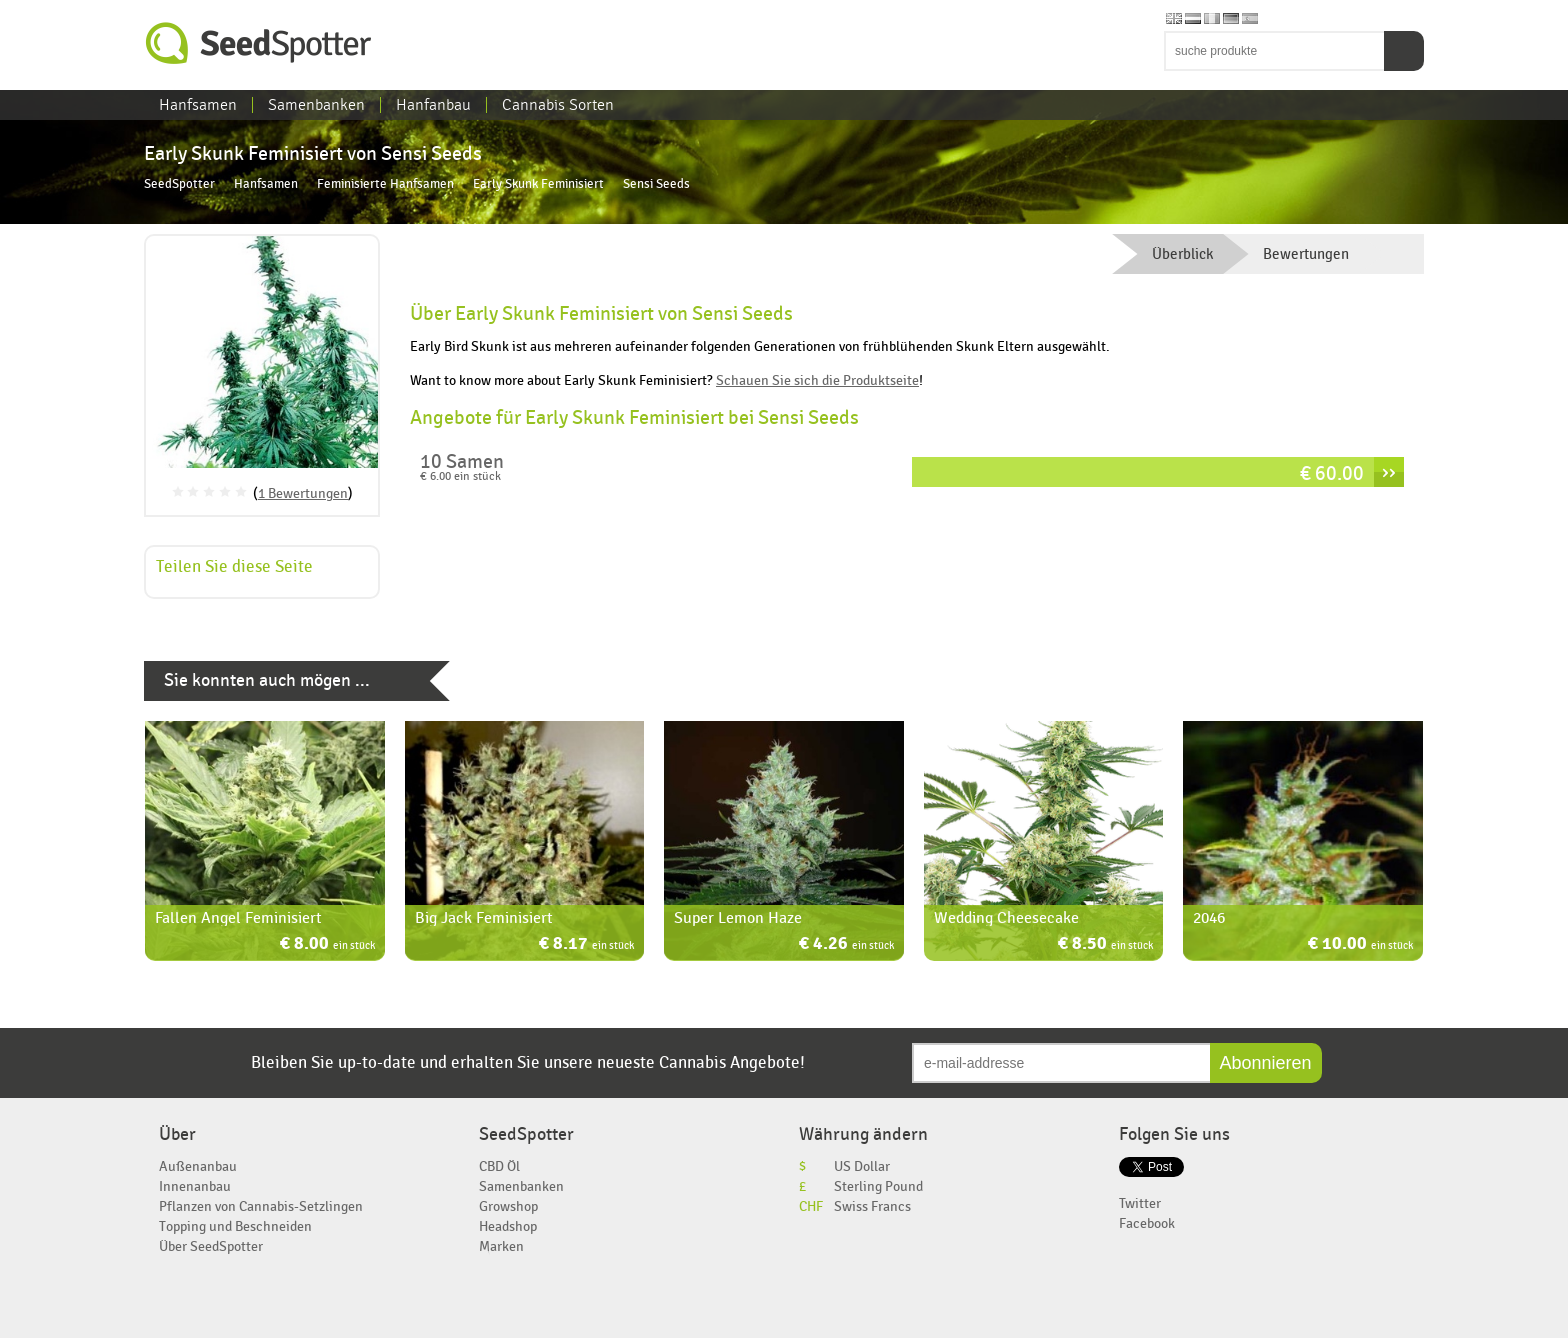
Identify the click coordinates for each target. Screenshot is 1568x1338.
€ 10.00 (1360, 945)
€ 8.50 (1105, 945)
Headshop (508, 1226)
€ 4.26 (846, 945)
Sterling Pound (878, 1186)
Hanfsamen (198, 105)
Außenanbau (198, 1166)
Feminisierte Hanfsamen (385, 184)
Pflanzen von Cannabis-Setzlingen (261, 1206)
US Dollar (862, 1166)
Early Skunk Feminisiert (538, 184)
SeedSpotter (259, 43)
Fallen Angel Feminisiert (238, 918)
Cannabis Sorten (558, 105)
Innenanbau (195, 1186)
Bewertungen (1306, 254)
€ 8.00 (327, 945)
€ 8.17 (586, 945)
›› (1389, 472)
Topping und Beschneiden (235, 1226)
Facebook (1147, 1223)
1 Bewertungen (303, 493)
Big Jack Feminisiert (484, 918)
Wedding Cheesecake (1006, 918)
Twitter (1140, 1203)
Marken (501, 1246)
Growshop (508, 1206)
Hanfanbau (433, 105)
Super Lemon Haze (738, 918)
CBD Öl (499, 1166)
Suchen (1404, 51)
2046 (1209, 918)
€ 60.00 (1332, 473)
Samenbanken (316, 105)
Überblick (1182, 254)
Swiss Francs (872, 1206)
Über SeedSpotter (211, 1246)
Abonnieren (1266, 1063)
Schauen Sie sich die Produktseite (817, 380)
